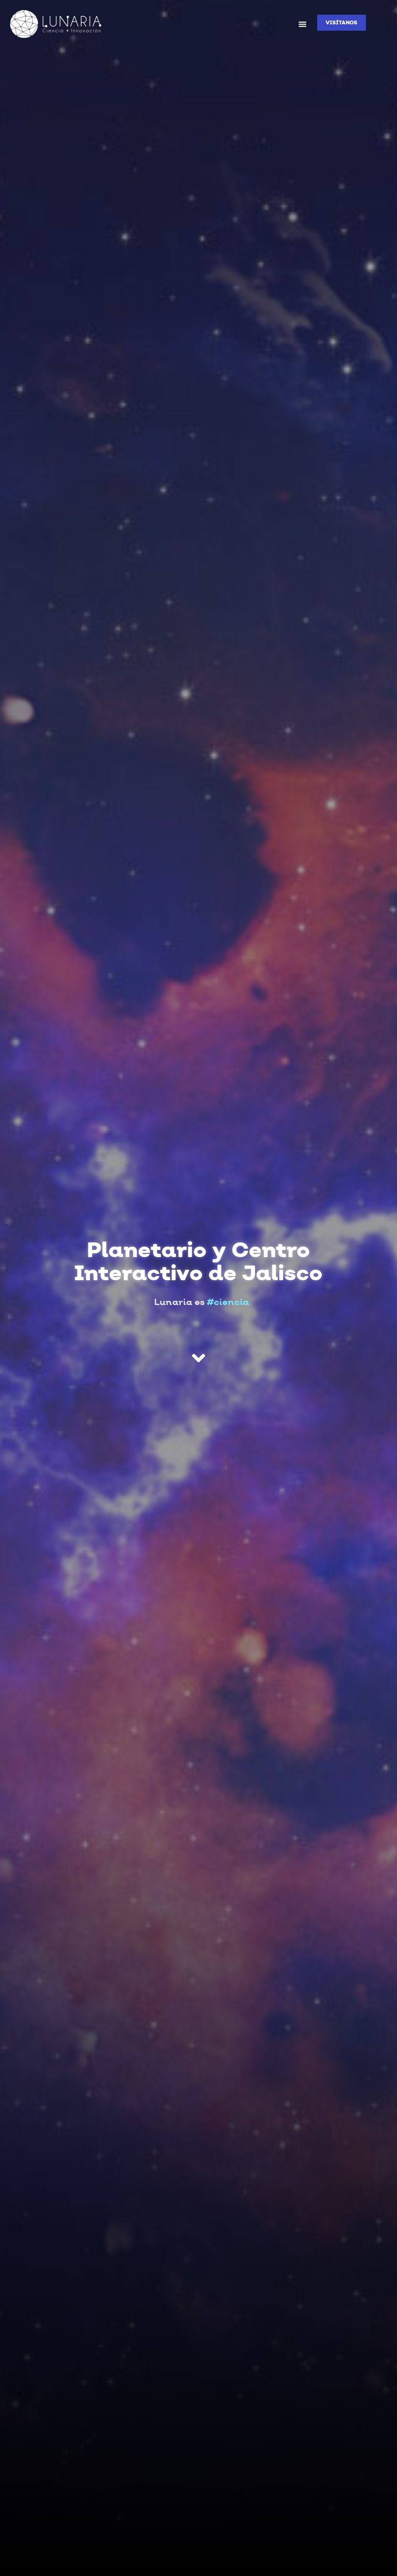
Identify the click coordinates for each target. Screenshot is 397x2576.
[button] (302, 24)
